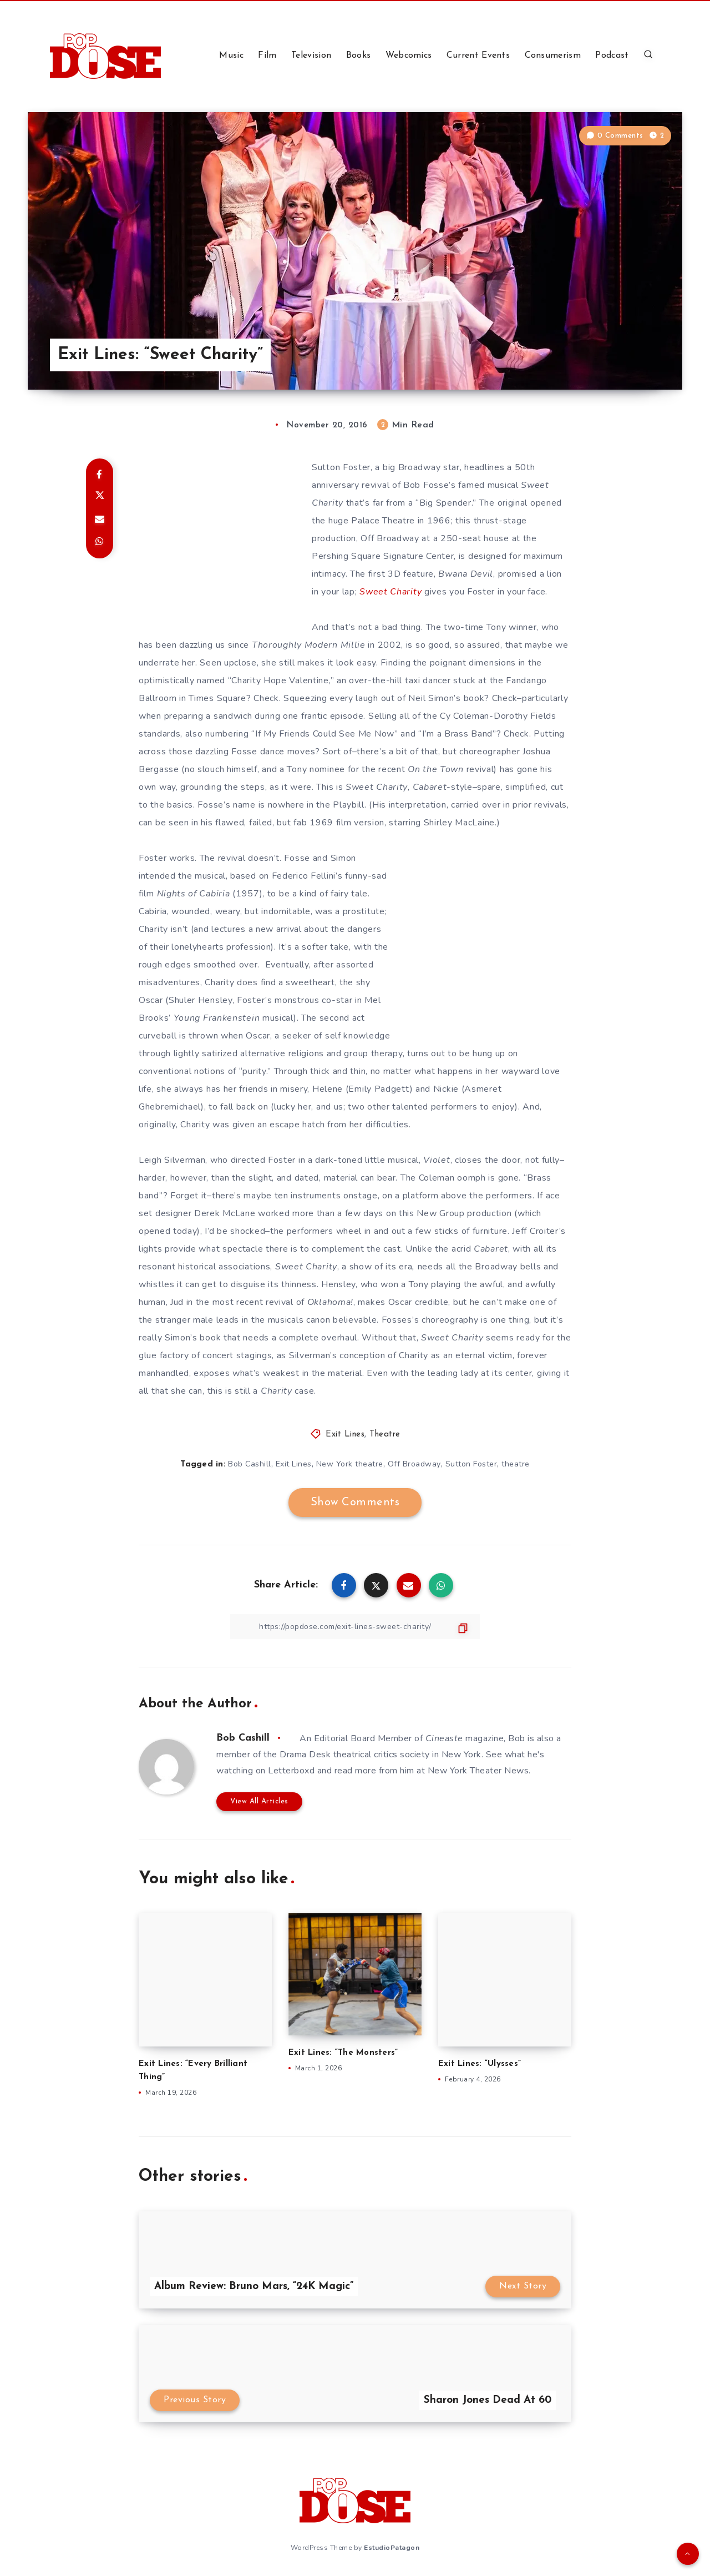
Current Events (478, 55)
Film (267, 55)
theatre (515, 1464)
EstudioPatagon (391, 2547)
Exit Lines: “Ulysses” (479, 2064)
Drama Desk (305, 1754)
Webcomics (409, 55)
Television (311, 55)
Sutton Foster (471, 1464)
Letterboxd (291, 1771)
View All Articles (259, 1801)
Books (358, 55)
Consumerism (553, 55)
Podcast (611, 55)
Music (231, 55)
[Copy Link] (355, 1626)
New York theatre (349, 1464)
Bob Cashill (249, 1464)
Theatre (384, 1434)
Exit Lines (345, 1434)
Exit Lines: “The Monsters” (343, 2053)
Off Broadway (414, 1464)
